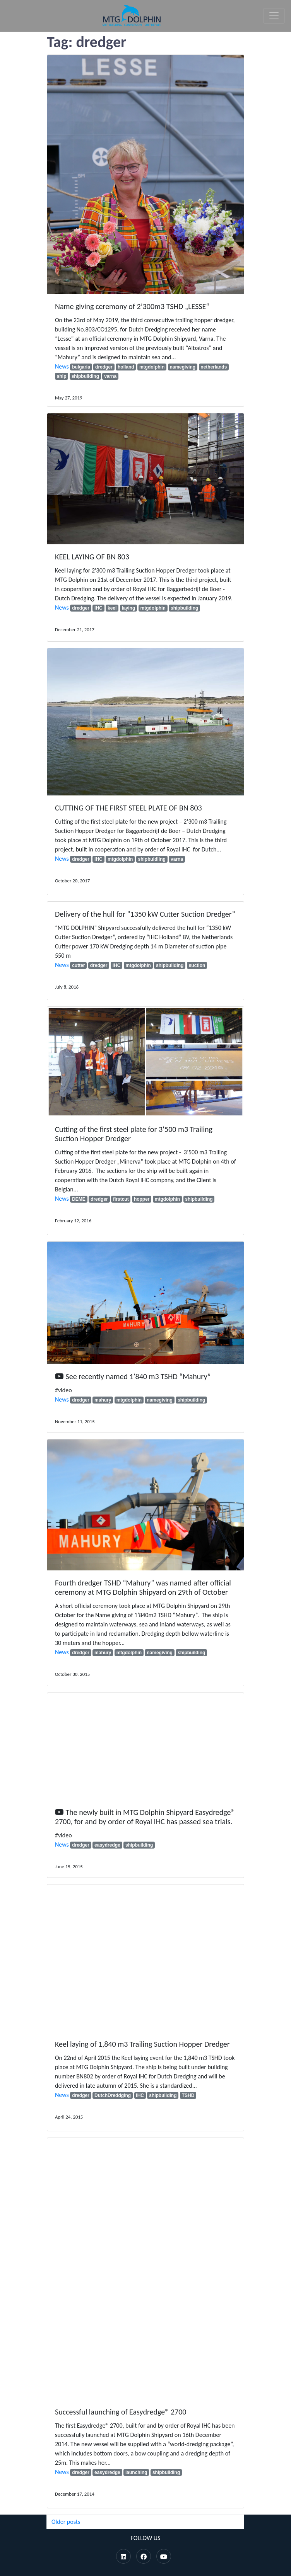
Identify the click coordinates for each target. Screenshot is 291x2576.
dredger (104, 367)
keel (112, 608)
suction (197, 965)
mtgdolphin (151, 367)
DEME (79, 1199)
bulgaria (81, 367)
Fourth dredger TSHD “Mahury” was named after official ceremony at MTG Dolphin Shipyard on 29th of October (143, 1587)
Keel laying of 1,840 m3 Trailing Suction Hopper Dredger (143, 2044)
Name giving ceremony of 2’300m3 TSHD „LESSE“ (132, 306)
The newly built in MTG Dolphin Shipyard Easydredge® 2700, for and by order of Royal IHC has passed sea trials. (145, 1817)
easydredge (107, 1845)
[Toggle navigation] (274, 16)
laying (128, 608)
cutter (78, 965)
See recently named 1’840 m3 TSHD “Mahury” (138, 1376)
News (62, 366)
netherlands (213, 367)
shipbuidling (152, 859)
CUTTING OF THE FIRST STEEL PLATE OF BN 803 (128, 807)
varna (110, 376)
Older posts (65, 2521)
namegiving (182, 367)
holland (126, 367)
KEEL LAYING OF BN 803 (92, 556)
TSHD (188, 2095)
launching (136, 2472)
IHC (98, 608)
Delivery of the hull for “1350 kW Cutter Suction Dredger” (145, 914)
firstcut (121, 1199)
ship (62, 376)
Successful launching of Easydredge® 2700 (120, 2411)
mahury (102, 1400)
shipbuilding (85, 376)
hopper (142, 1199)
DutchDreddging (112, 2095)
